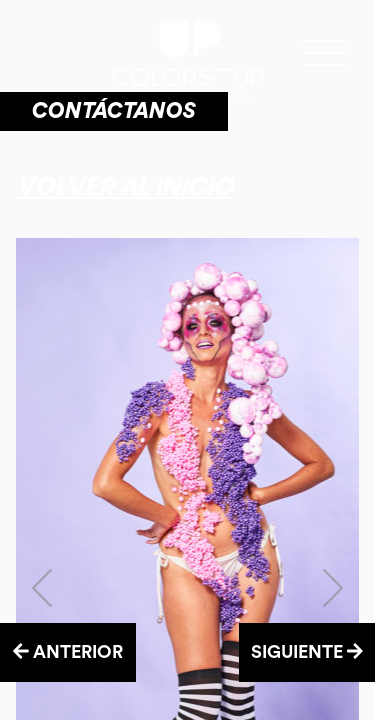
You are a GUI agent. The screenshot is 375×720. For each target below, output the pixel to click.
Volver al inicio (124, 186)
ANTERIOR (68, 652)
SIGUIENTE (307, 652)
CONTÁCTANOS (114, 111)
